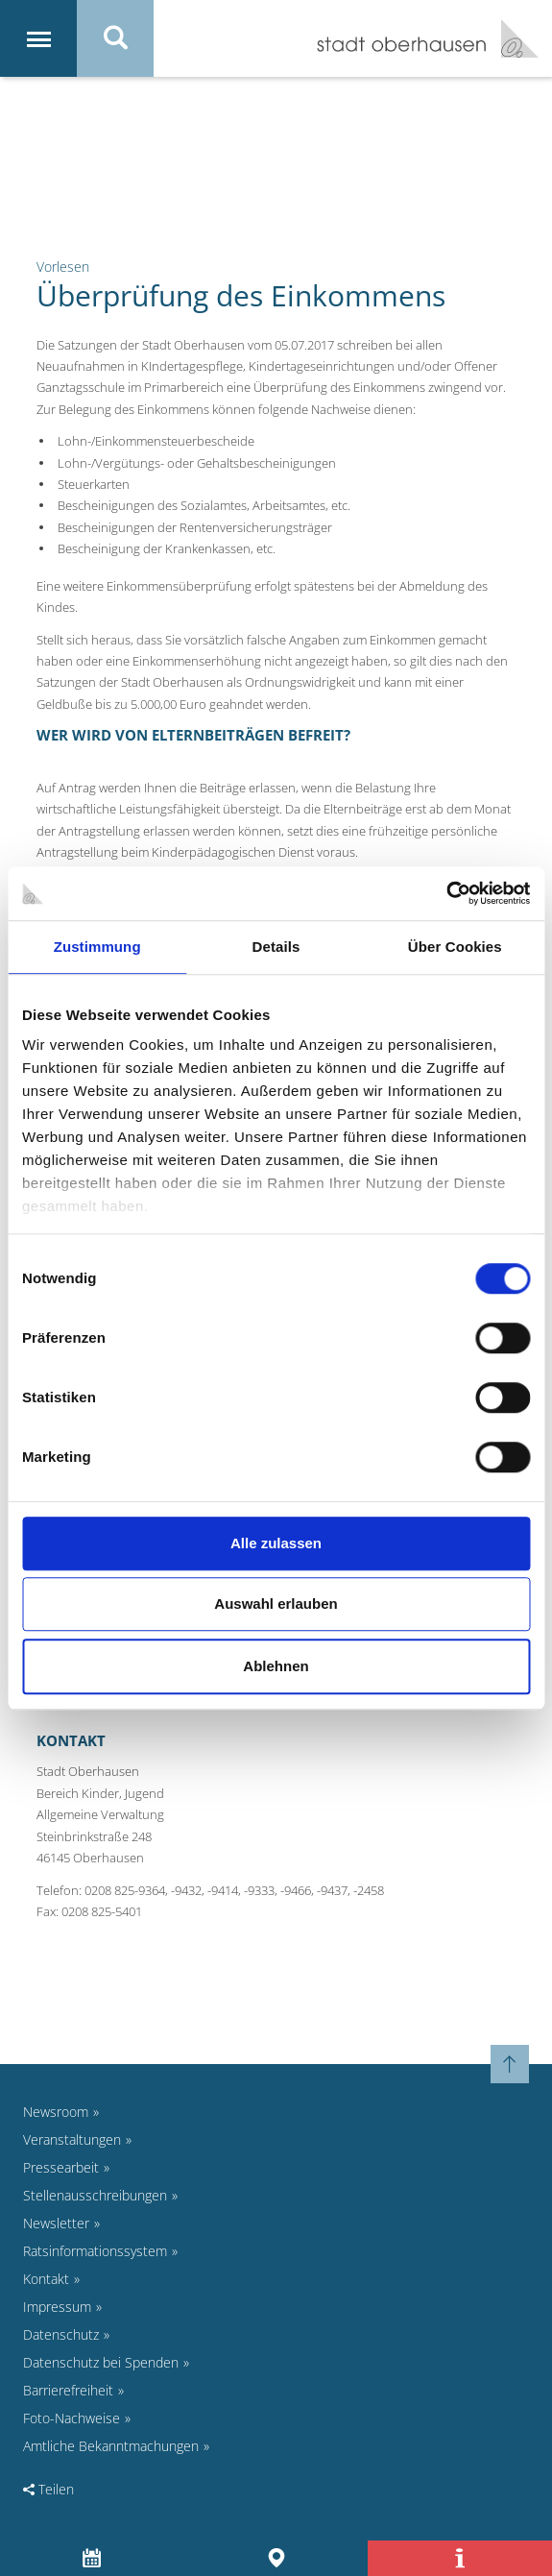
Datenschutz (61, 2334)
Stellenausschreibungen (95, 2195)
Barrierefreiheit (68, 2390)
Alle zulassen (276, 1543)
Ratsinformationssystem (95, 2251)
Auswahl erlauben (275, 1603)
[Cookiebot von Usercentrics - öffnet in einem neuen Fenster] (446, 893)
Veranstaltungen (72, 2139)
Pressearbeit (61, 2167)
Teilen (48, 2489)
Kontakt (46, 2279)
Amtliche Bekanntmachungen (111, 2446)
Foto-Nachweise (71, 2418)
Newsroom (55, 2111)
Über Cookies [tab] (455, 946)
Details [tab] (276, 946)
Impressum (57, 2306)
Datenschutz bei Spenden (101, 2362)
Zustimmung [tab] (97, 946)
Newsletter (56, 2223)
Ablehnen (275, 1666)
